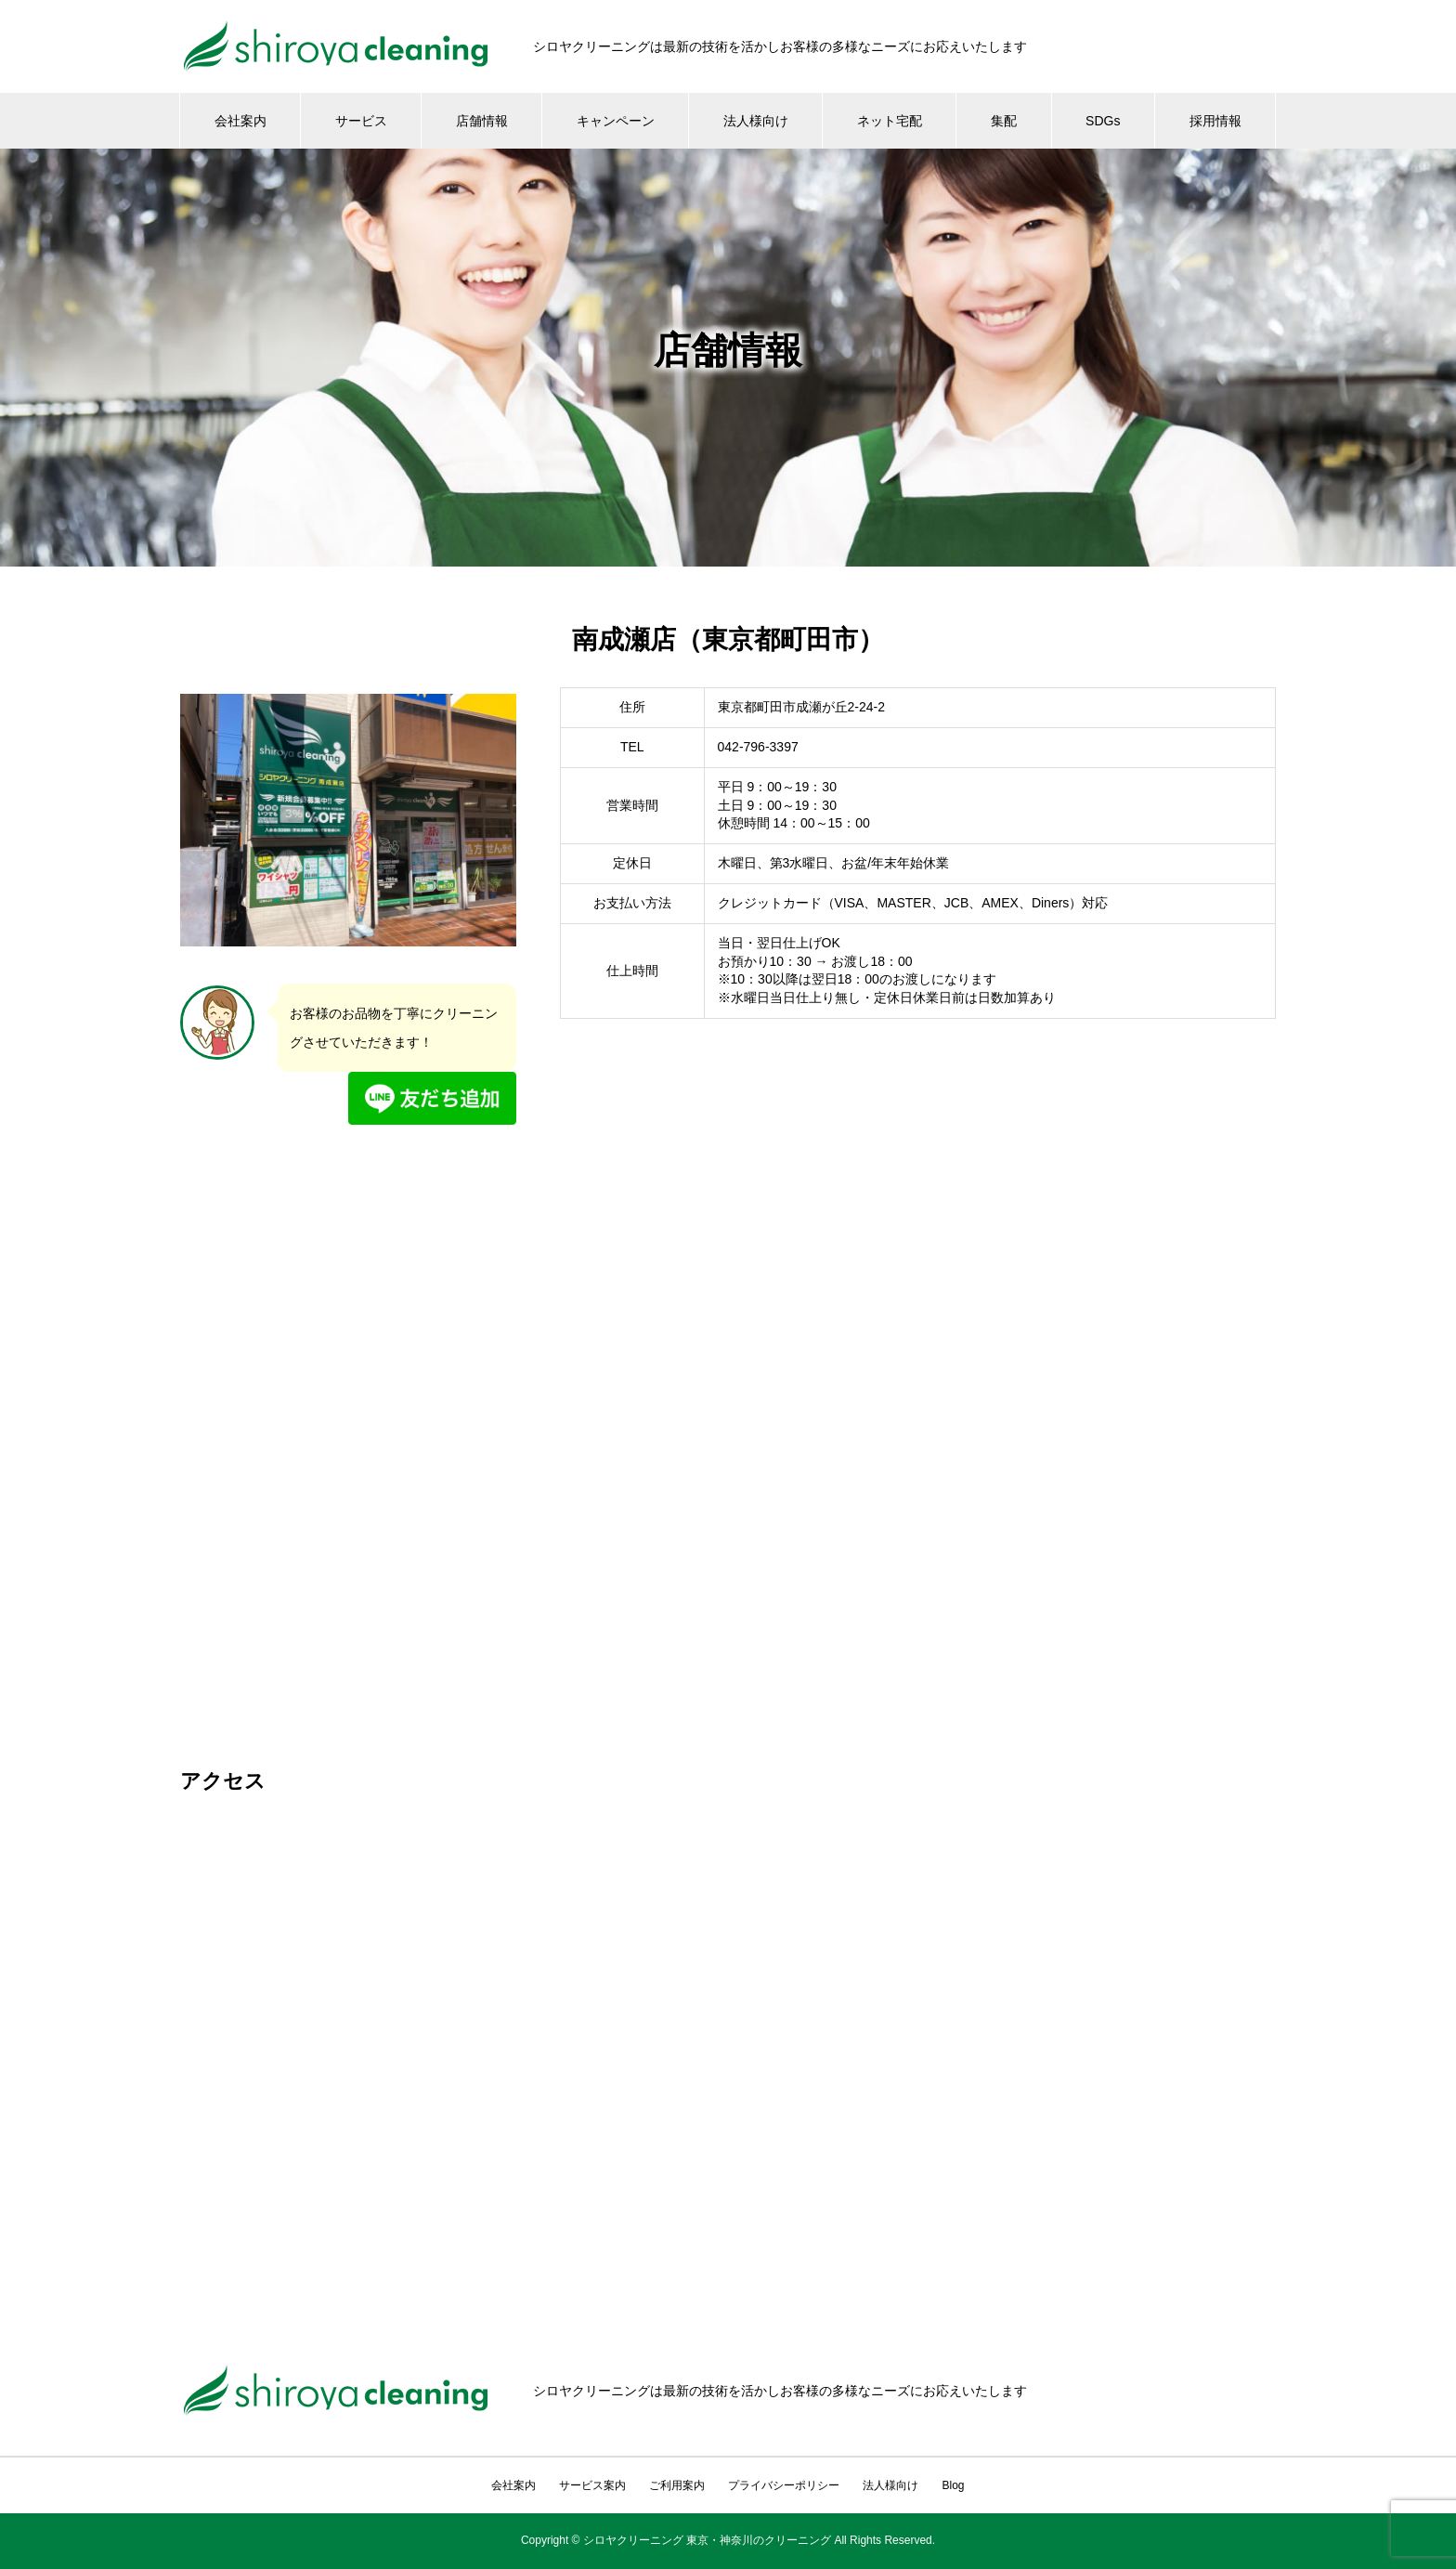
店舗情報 (482, 120)
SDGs (1103, 120)
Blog (953, 2485)
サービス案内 (592, 2485)
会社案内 (240, 120)
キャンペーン (616, 120)
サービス (361, 120)
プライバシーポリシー (783, 2485)
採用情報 (1216, 120)
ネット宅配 (889, 120)
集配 (1004, 120)
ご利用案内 (677, 2485)
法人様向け (755, 120)
